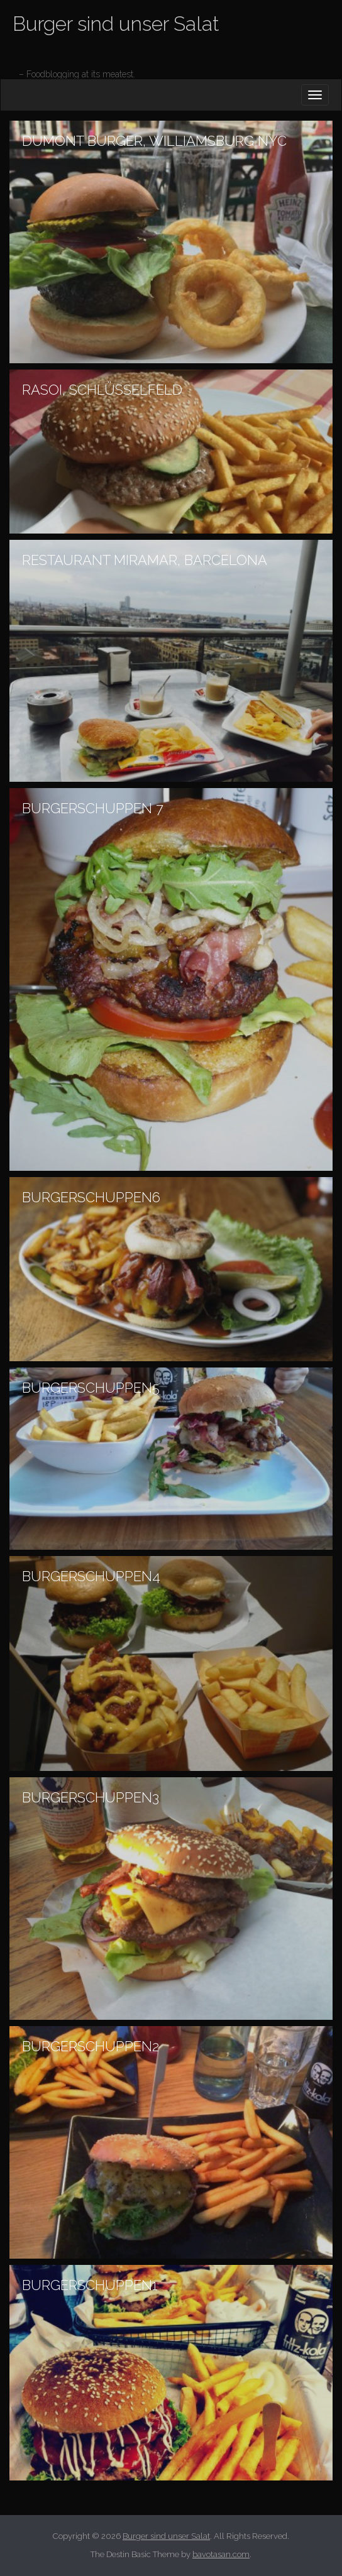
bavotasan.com (221, 2554)
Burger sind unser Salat (116, 23)
